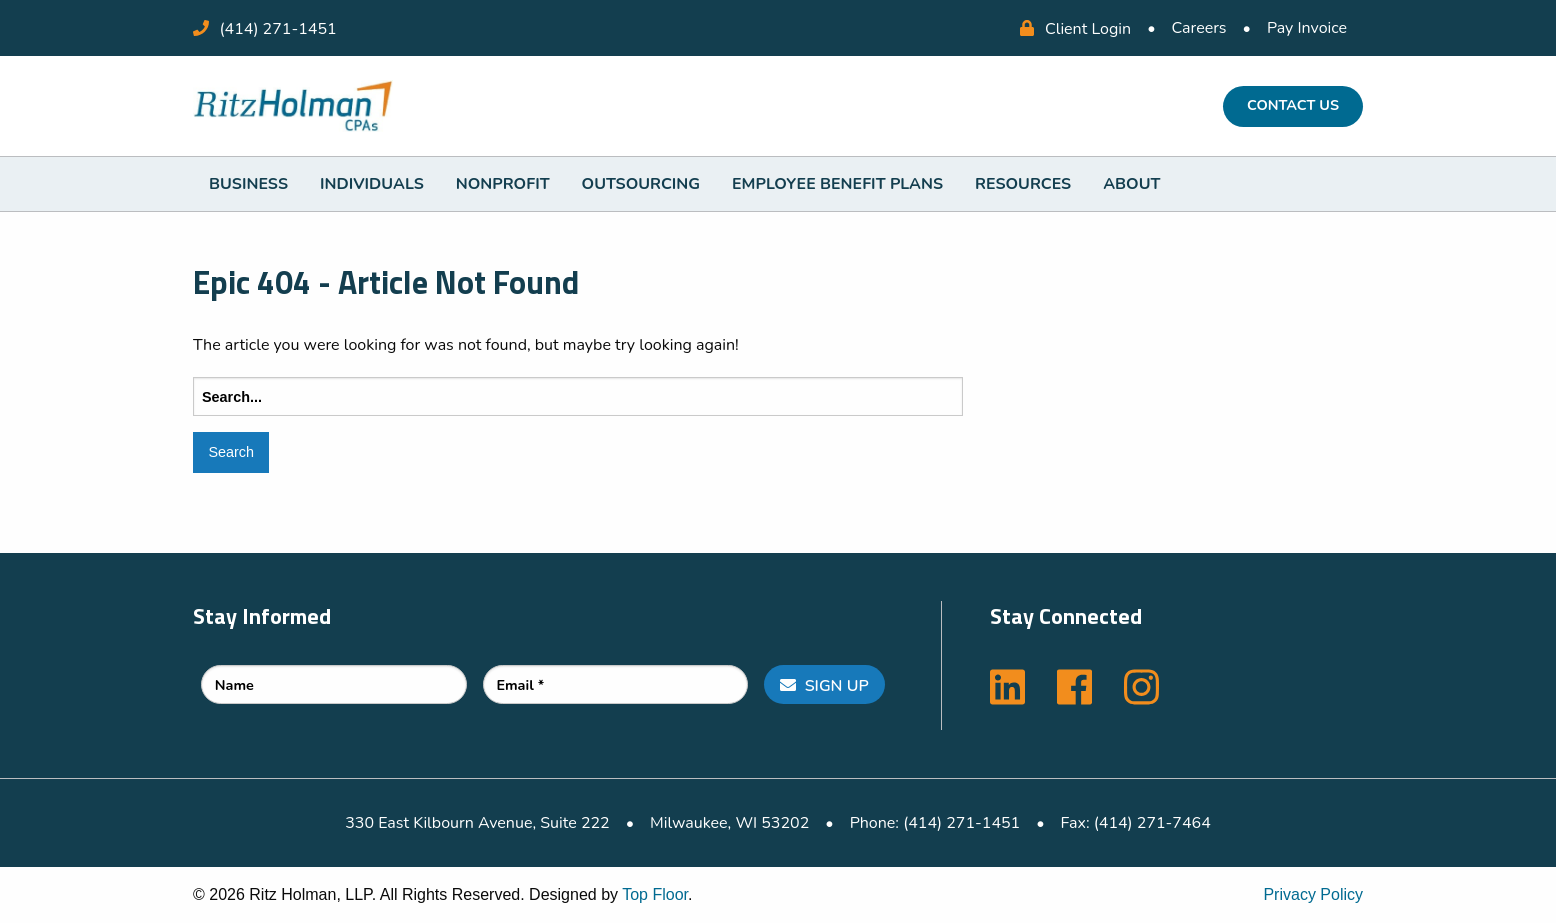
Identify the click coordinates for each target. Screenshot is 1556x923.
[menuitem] (248, 184)
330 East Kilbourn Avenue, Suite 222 (477, 823)
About (1131, 184)
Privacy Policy (1313, 894)
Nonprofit (503, 184)
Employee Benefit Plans (837, 184)
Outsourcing (641, 184)
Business (248, 184)
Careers (1199, 28)
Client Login (1075, 29)
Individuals (372, 184)
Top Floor (655, 894)
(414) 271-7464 (1152, 823)
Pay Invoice (1307, 28)
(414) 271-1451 (278, 29)
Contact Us (1293, 105)
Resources (1023, 184)
